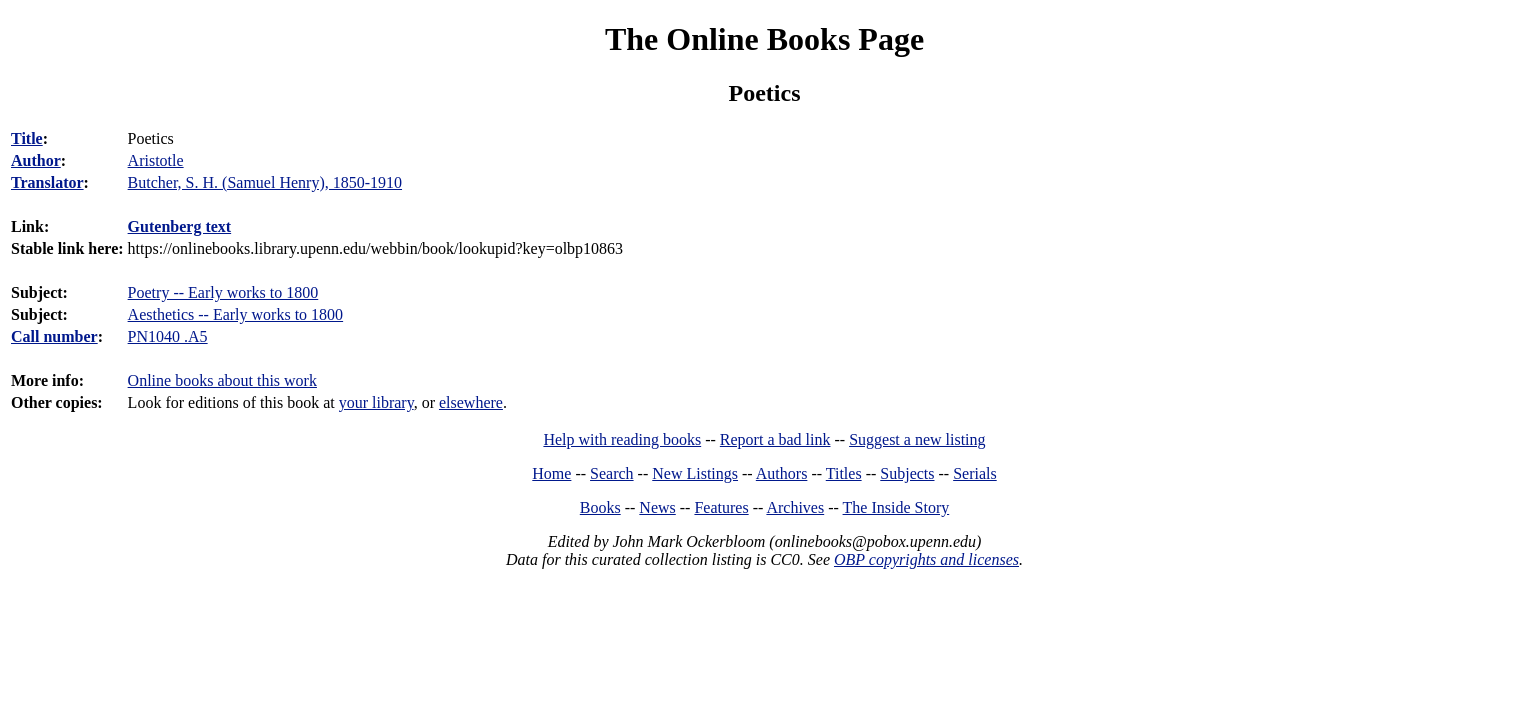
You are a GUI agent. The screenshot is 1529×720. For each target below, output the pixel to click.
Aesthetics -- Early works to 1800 (236, 314)
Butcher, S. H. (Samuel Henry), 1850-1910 (265, 182)
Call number (54, 336)
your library (376, 402)
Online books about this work (222, 380)
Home (551, 473)
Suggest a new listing (917, 439)
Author (36, 160)
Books (600, 507)
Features (721, 507)
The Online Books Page (764, 39)
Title (27, 138)
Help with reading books (622, 439)
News (657, 507)
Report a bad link (775, 439)
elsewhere (471, 402)
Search (612, 473)
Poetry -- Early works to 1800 (223, 292)
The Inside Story (896, 507)
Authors (782, 473)
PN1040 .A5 (168, 336)
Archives (795, 507)
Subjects (907, 473)
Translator (47, 182)
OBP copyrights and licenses (926, 559)
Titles (844, 473)
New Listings (695, 473)
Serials (975, 473)
